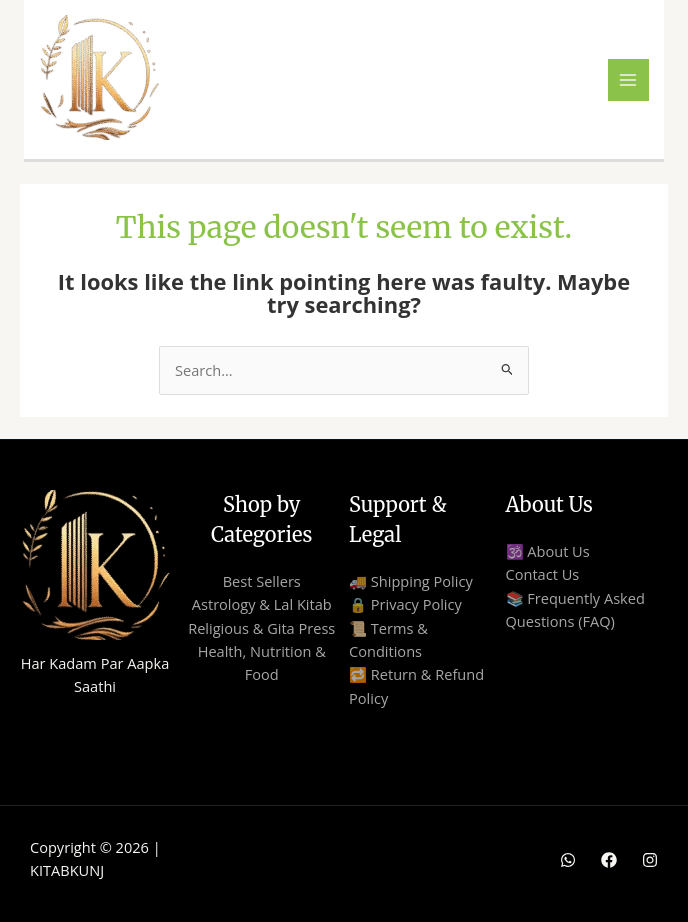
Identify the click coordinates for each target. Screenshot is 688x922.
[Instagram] (650, 860)
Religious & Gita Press (261, 628)
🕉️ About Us (548, 551)
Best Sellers (262, 581)
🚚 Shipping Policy (411, 581)
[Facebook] (609, 860)
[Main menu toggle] (629, 80)
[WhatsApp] (568, 860)
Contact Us (543, 574)
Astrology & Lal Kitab (262, 604)
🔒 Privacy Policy (405, 604)
